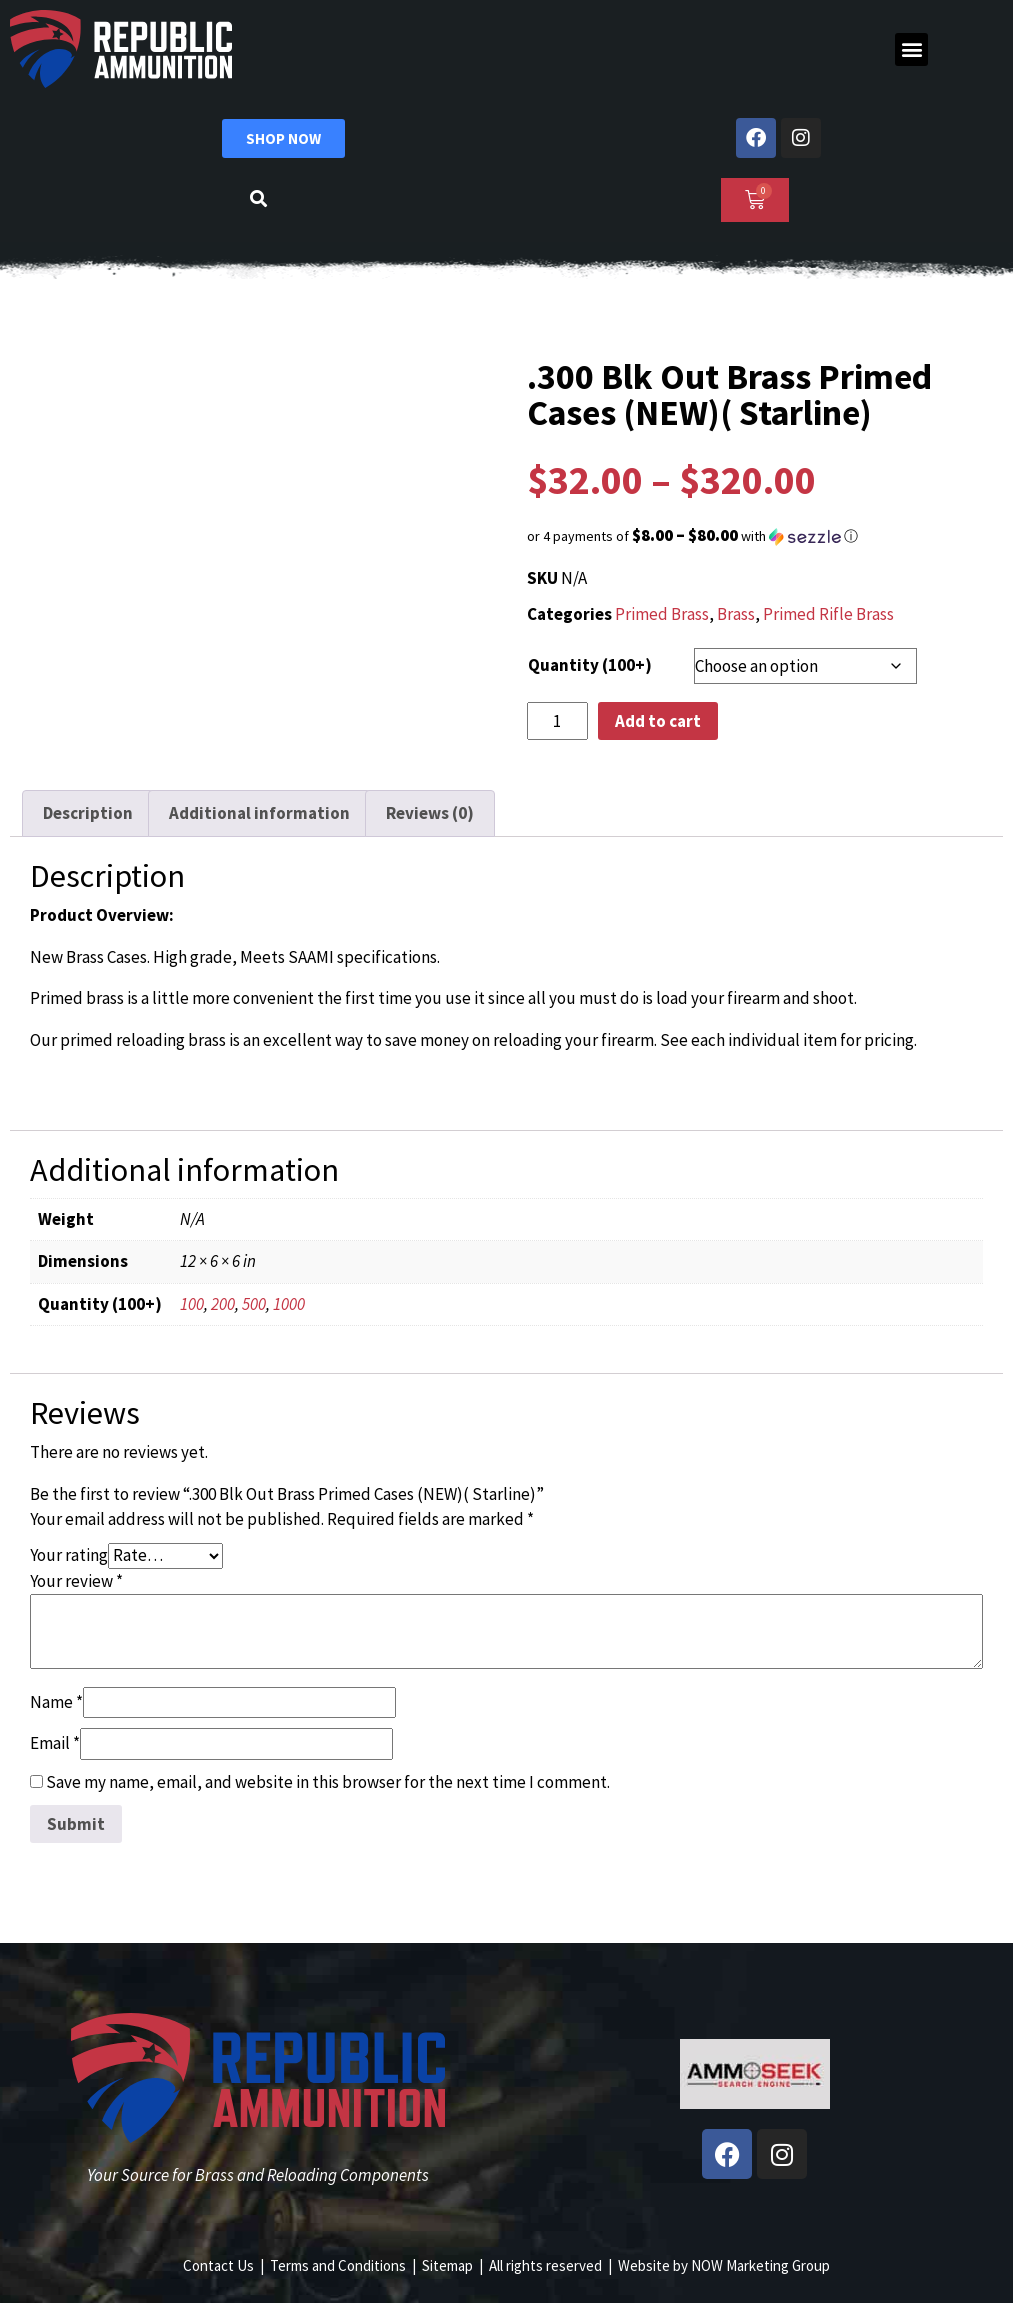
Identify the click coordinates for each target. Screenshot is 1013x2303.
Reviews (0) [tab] (430, 813)
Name (56, 1702)
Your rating (69, 1555)
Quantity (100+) (590, 665)
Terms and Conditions (338, 2265)
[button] (911, 49)
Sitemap (447, 2265)
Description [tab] (88, 813)
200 (223, 1304)
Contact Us (218, 2265)
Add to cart (658, 721)
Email (55, 1743)
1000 (289, 1304)
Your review (76, 1581)
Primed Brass (662, 614)
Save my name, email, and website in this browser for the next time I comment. (328, 1782)
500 (254, 1304)
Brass (736, 614)
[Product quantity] (558, 721)
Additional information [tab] (259, 813)
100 (192, 1304)
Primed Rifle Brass (828, 614)
